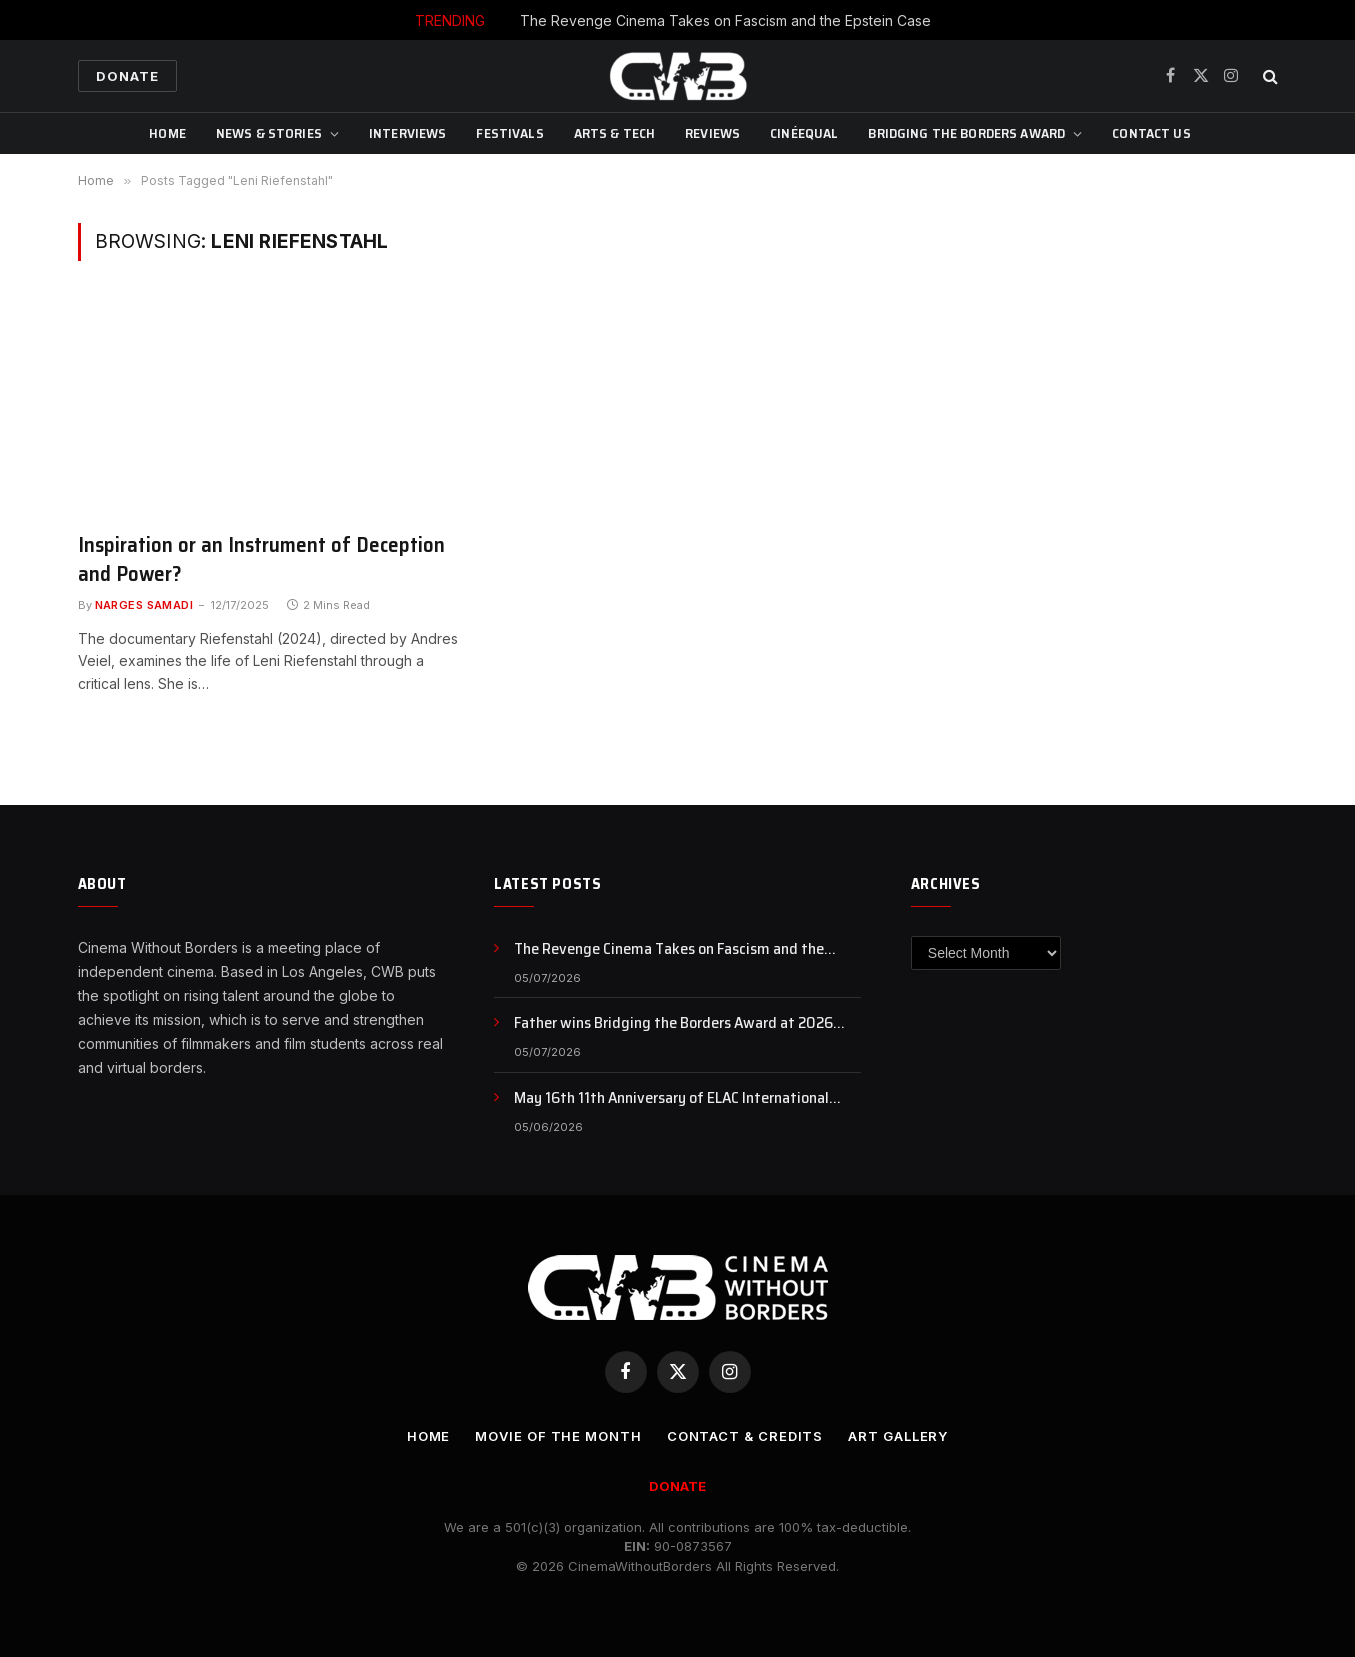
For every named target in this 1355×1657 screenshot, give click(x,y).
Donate (127, 76)
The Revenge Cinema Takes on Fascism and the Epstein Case (725, 20)
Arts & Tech (615, 133)
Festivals (509, 133)
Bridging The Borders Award (966, 133)
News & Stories (269, 133)
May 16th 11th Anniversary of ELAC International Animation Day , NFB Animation (671, 1098)
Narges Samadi (144, 605)
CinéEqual (804, 133)
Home (167, 133)
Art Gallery (898, 1436)
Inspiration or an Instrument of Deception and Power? (261, 559)
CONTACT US (1151, 133)
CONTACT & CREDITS (745, 1436)
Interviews (407, 133)
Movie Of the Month (558, 1436)
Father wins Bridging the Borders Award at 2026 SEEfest (673, 1023)
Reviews (712, 133)
